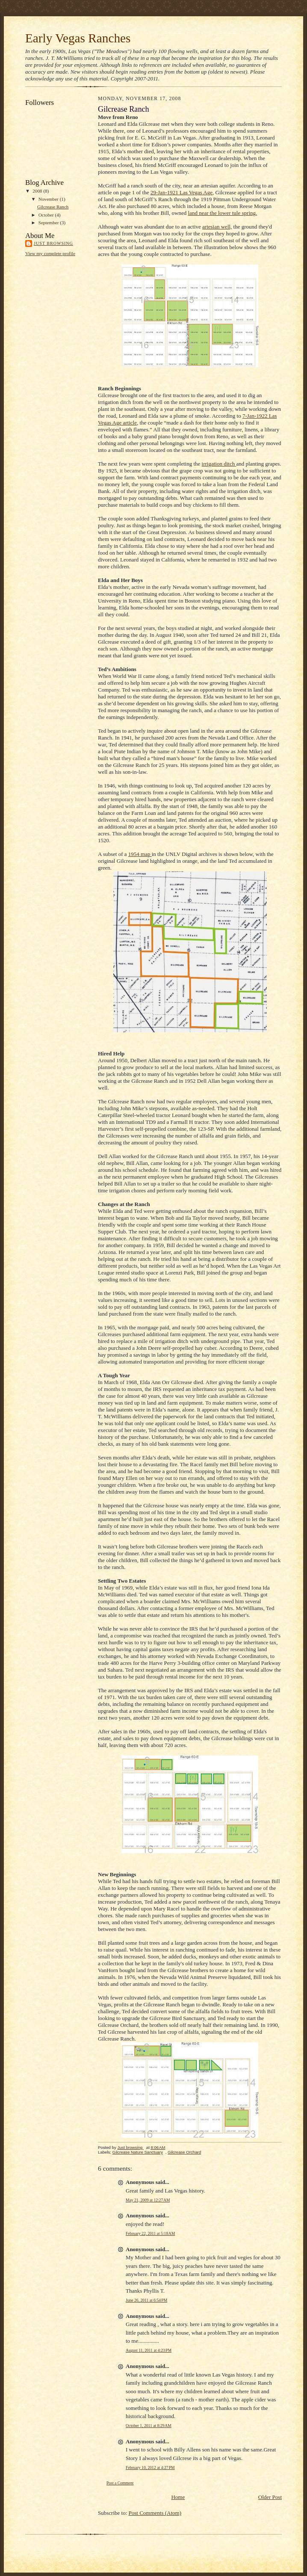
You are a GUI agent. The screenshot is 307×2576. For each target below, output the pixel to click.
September (49, 222)
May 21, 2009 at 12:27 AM (148, 2200)
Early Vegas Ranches (77, 38)
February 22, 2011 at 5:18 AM (150, 2233)
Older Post (270, 2497)
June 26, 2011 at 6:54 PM (146, 2300)
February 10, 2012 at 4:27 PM (150, 2467)
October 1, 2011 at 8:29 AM (148, 2425)
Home (178, 2497)
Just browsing (53, 243)
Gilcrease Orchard (184, 2152)
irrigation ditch (219, 464)
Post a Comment (120, 2483)
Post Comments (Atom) (155, 2513)
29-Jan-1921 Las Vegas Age (182, 192)
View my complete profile (50, 253)
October (46, 214)
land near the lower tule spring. (222, 213)
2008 (37, 190)
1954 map (140, 854)
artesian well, (217, 226)
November (49, 199)
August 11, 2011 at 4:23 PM (148, 2350)
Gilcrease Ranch (53, 206)
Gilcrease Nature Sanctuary (137, 2152)
